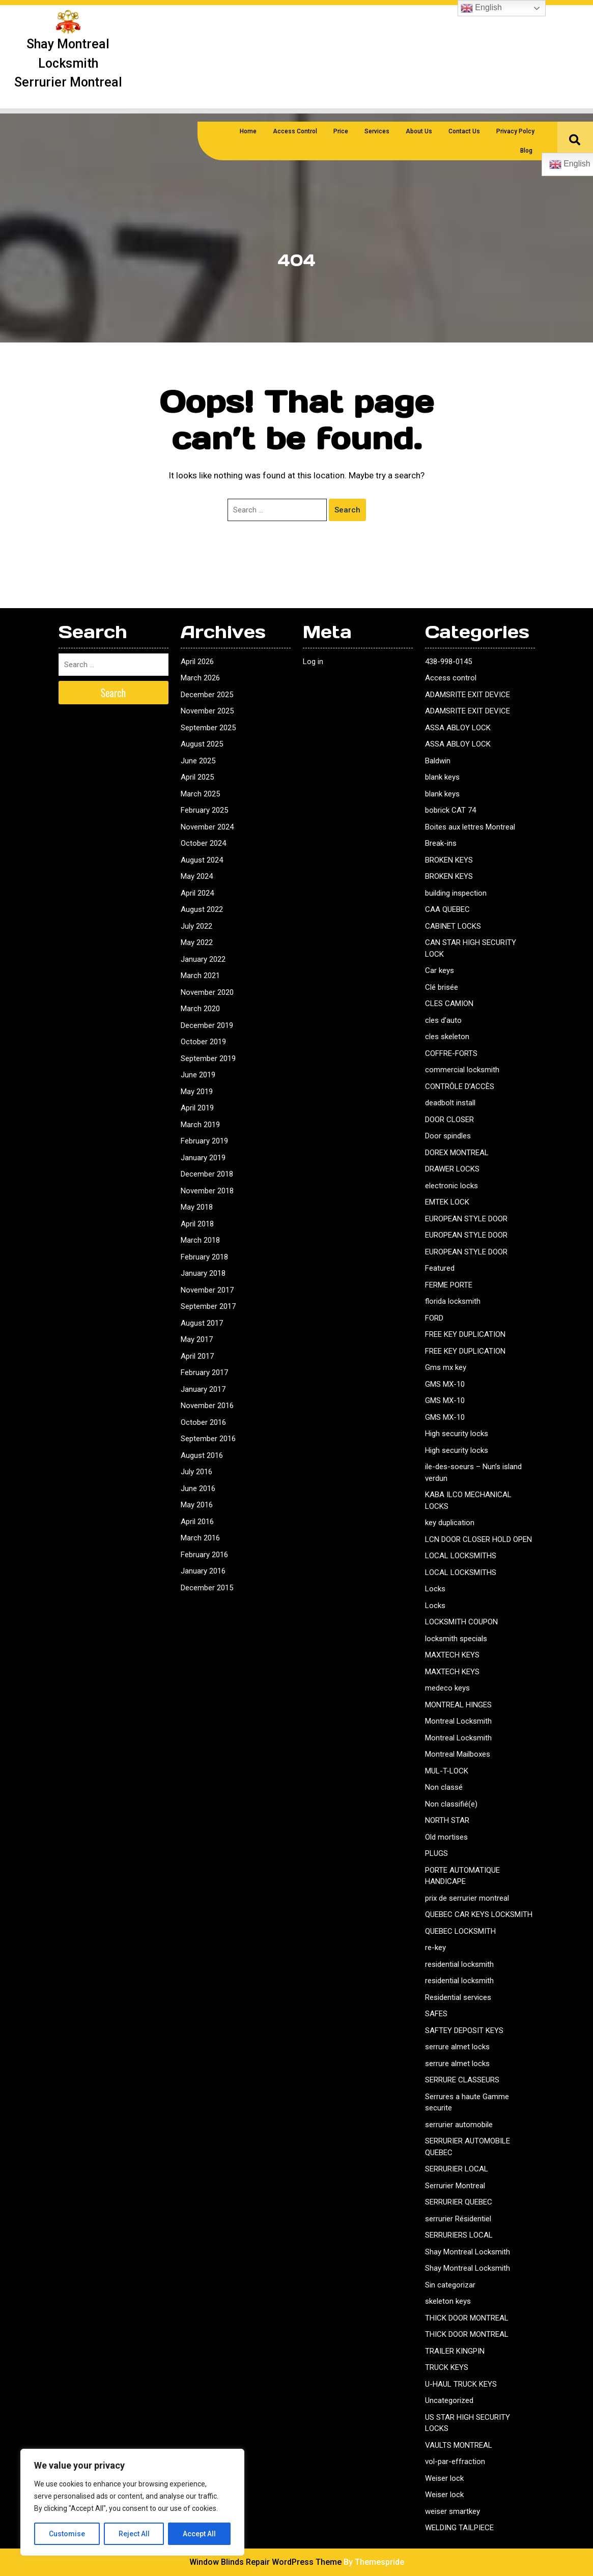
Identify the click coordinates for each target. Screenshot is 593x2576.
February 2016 (204, 1554)
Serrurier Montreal (455, 2185)
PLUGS (436, 1853)
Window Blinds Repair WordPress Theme (265, 2562)
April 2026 (197, 661)
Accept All (199, 2534)
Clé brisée (441, 987)
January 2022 (203, 959)
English (481, 8)
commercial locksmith (462, 1069)
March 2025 (200, 793)
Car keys (439, 970)
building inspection (456, 893)
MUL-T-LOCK (446, 1771)
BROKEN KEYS (449, 860)
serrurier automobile (459, 2124)
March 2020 (200, 1008)
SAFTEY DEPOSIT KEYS (464, 2030)
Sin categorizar (450, 2284)
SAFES (436, 2013)
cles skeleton (447, 1036)
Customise (67, 2534)
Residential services (458, 1997)
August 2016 (202, 1455)
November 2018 (207, 1190)
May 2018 (197, 1207)
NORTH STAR (447, 1820)
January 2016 (203, 1571)
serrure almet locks (457, 2046)
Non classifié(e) (451, 1804)
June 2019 (198, 1074)
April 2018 (197, 1223)
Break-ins (441, 843)
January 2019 (203, 1157)
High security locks (456, 1433)
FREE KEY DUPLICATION (465, 1334)
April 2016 (197, 1521)
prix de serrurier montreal (467, 1898)
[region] (132, 2502)
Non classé (444, 1787)
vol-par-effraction (455, 2461)
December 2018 (207, 1174)
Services (376, 131)
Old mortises (446, 1837)
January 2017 (203, 1389)
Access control (450, 677)
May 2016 (197, 1504)
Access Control (295, 131)
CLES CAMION (449, 1003)
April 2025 (197, 777)
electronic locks (451, 1185)
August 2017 (202, 1323)
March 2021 (200, 975)
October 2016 (203, 1422)
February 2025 (204, 810)
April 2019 (197, 1107)
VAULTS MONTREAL (458, 2445)
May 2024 (197, 876)
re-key (435, 1947)
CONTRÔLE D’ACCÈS (459, 1086)
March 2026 (200, 677)
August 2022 (202, 909)
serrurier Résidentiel (458, 2218)
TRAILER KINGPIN (455, 2351)
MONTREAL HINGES (458, 1704)
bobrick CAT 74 (450, 810)
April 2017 (197, 1356)
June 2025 (198, 760)
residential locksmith (459, 1964)
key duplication (449, 1522)
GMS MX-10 (445, 1384)
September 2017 (208, 1306)
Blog (526, 150)
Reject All (134, 2534)
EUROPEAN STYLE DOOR (466, 1218)
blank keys (442, 777)
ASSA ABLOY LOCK (458, 727)
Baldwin (437, 760)
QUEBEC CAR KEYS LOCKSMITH (478, 1914)
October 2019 (203, 1041)
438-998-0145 (448, 661)
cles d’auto (443, 1020)
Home (248, 131)
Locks (435, 1588)
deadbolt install (450, 1102)
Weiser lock (444, 2478)
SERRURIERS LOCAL (459, 2235)
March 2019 (200, 1124)
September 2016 (208, 1438)
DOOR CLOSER (449, 1119)
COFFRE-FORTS (451, 1053)
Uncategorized (449, 2400)
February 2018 (204, 1257)
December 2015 (207, 1587)
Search (347, 509)
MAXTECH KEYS (452, 1654)
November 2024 (207, 827)
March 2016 (200, 1537)
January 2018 (203, 1273)
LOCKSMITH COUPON (461, 1621)
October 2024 (203, 843)
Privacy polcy (515, 131)
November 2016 (207, 1405)
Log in (313, 661)
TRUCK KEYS (446, 2367)
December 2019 (207, 1025)
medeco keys (447, 1688)
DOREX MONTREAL (457, 1152)
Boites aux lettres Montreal (470, 827)
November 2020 (207, 992)
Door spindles (448, 1135)
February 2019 (204, 1141)
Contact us (464, 131)
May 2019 (197, 1091)
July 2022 (196, 926)
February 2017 (204, 1372)
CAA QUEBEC (447, 909)
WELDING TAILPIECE (459, 2527)
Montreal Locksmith (458, 1721)
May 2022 (197, 942)
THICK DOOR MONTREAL (467, 2318)
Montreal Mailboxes (457, 1754)
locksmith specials (456, 1638)
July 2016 (196, 1471)
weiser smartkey (452, 2511)
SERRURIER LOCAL (456, 2168)
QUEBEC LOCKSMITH (460, 1931)
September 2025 (208, 727)
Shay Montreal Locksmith (467, 2251)
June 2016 (198, 1488)
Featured (440, 1268)
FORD (434, 1318)
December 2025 (207, 694)
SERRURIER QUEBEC (458, 2202)
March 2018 (200, 1240)
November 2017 (207, 1290)
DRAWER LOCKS (452, 1168)
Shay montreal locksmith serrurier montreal (68, 63)
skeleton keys (448, 2301)
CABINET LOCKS (453, 926)
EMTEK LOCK (447, 1202)
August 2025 (202, 744)
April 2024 (197, 893)
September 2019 (208, 1058)
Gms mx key (445, 1367)
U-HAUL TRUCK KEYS (461, 2384)
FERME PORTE (448, 1285)
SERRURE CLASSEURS (462, 2079)
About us (419, 131)
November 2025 (207, 710)
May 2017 (197, 1339)
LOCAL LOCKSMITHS (460, 1555)
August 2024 (202, 860)
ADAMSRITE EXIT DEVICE (467, 694)
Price (340, 131)
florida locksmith (453, 1301)
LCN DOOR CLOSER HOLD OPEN (478, 1539)
